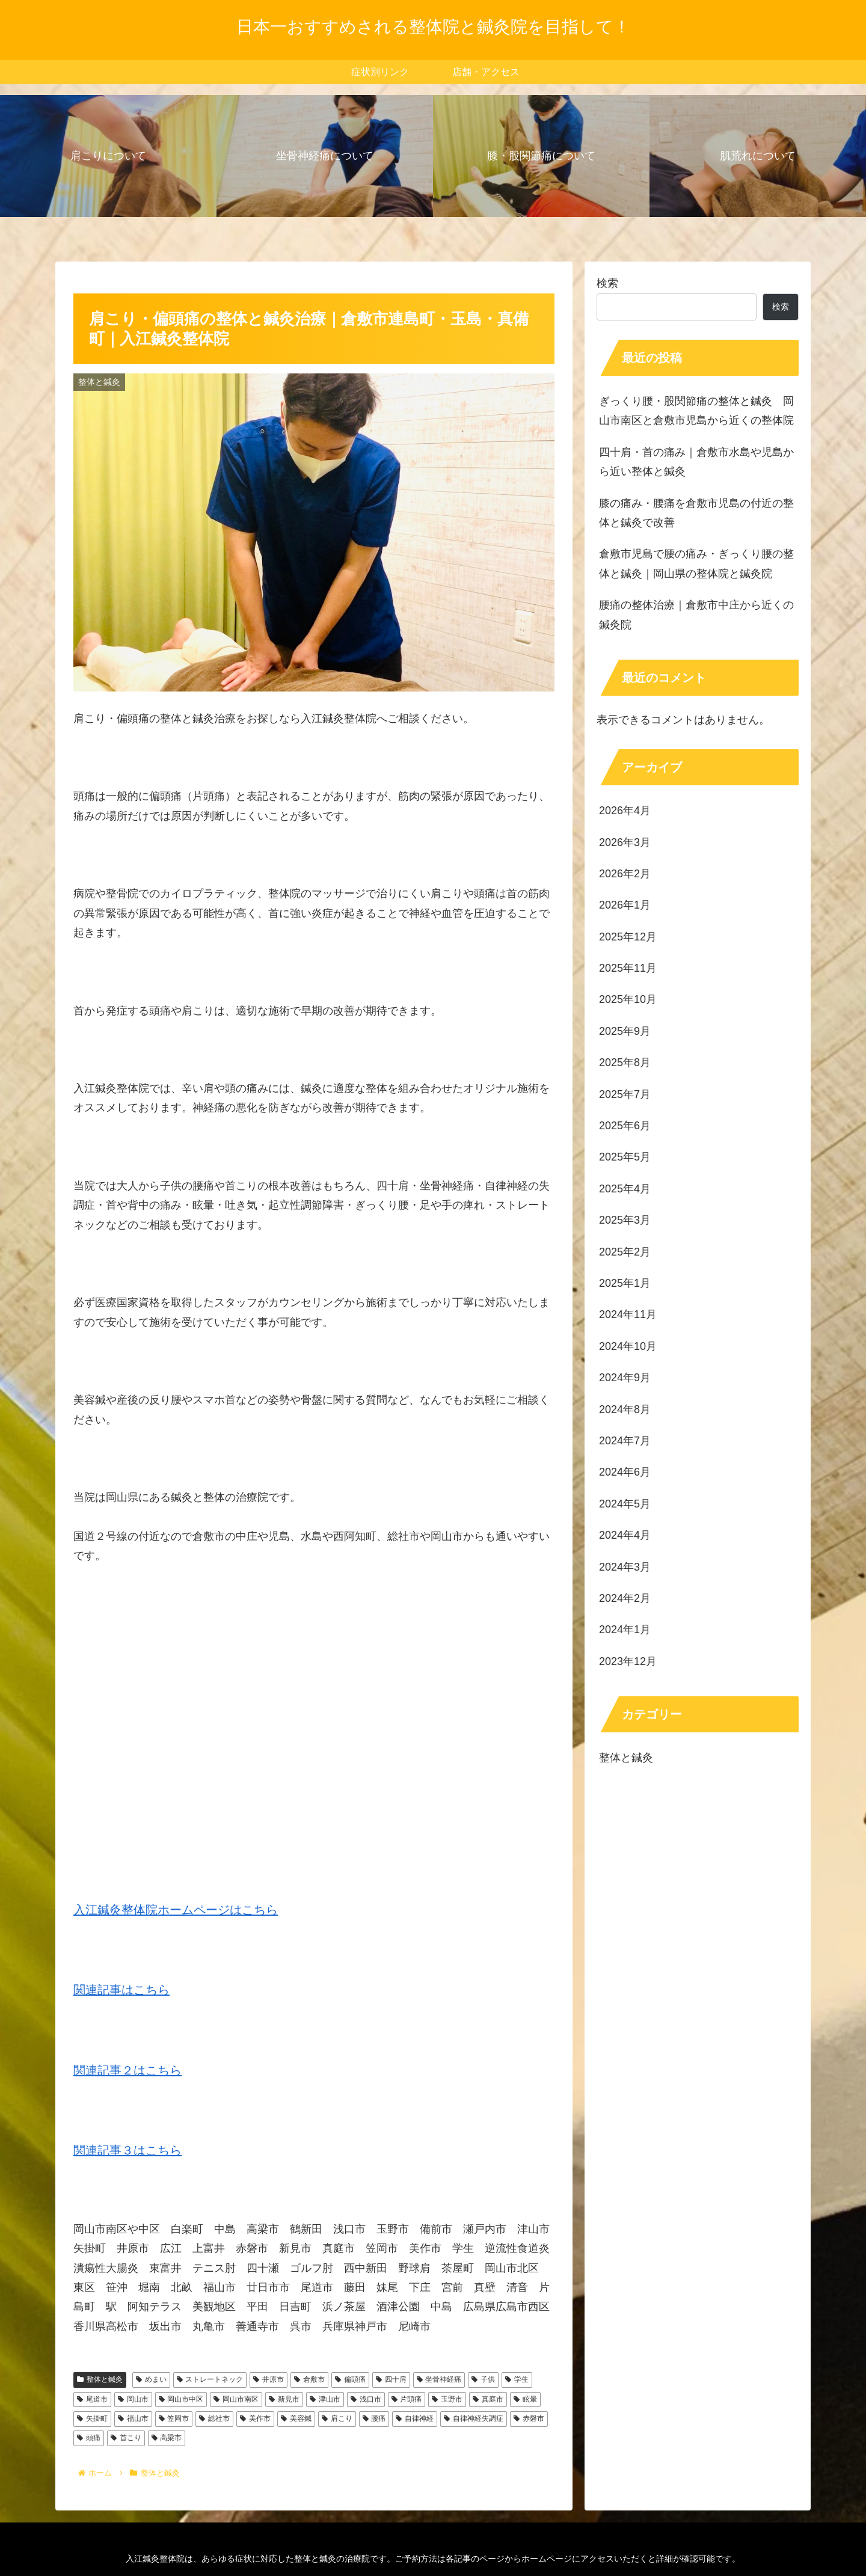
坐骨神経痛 (439, 2379)
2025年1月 (625, 1283)
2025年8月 (625, 1062)
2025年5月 (625, 1157)
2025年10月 (628, 999)
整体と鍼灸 (100, 2379)
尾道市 (92, 2399)
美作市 (255, 2418)
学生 (517, 2379)
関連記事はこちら (121, 1989)
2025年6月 (625, 1126)
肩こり (337, 2418)
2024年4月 (625, 1535)
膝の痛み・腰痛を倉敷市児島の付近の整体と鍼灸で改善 (696, 513)
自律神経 (415, 2418)
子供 (483, 2379)
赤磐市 (529, 2418)
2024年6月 (625, 1472)
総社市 (214, 2418)
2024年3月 (625, 1567)
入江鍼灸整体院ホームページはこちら (175, 1909)
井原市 (268, 2379)
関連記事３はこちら (127, 2150)
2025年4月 (625, 1189)
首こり (126, 2437)
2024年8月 (625, 1409)
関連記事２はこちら (127, 2070)
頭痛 (88, 2437)
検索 (607, 283)
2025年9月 (625, 1031)
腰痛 (374, 2418)
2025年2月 (625, 1252)
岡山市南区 (236, 2399)
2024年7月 (625, 1441)
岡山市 (133, 2399)
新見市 (284, 2399)
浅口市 (366, 2399)
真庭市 (488, 2399)
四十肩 (391, 2379)
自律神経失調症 (473, 2418)
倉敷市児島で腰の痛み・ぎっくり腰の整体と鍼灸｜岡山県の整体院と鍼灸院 (696, 563)
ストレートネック (210, 2379)
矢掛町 (92, 2418)
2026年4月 (625, 811)
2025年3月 (625, 1220)
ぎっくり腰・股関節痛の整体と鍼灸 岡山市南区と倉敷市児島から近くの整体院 (696, 410)
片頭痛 (407, 2399)
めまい (151, 2379)
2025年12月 (628, 937)
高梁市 (167, 2437)
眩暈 (525, 2399)
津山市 (325, 2399)
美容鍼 (296, 2418)
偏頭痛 (350, 2379)
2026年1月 (625, 905)
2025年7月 (625, 1094)
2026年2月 (625, 874)
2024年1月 (625, 1630)
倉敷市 (309, 2379)
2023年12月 (628, 1661)
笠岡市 (174, 2418)
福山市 (133, 2418)
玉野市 (447, 2399)
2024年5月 (625, 1504)
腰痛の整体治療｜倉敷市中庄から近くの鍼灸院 (696, 614)
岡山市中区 (181, 2399)
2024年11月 (628, 1314)
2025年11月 (628, 968)
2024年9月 (625, 1378)
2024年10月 (628, 1346)
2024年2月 (625, 1598)
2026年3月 (625, 842)
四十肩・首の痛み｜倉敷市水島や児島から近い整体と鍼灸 (696, 461)
